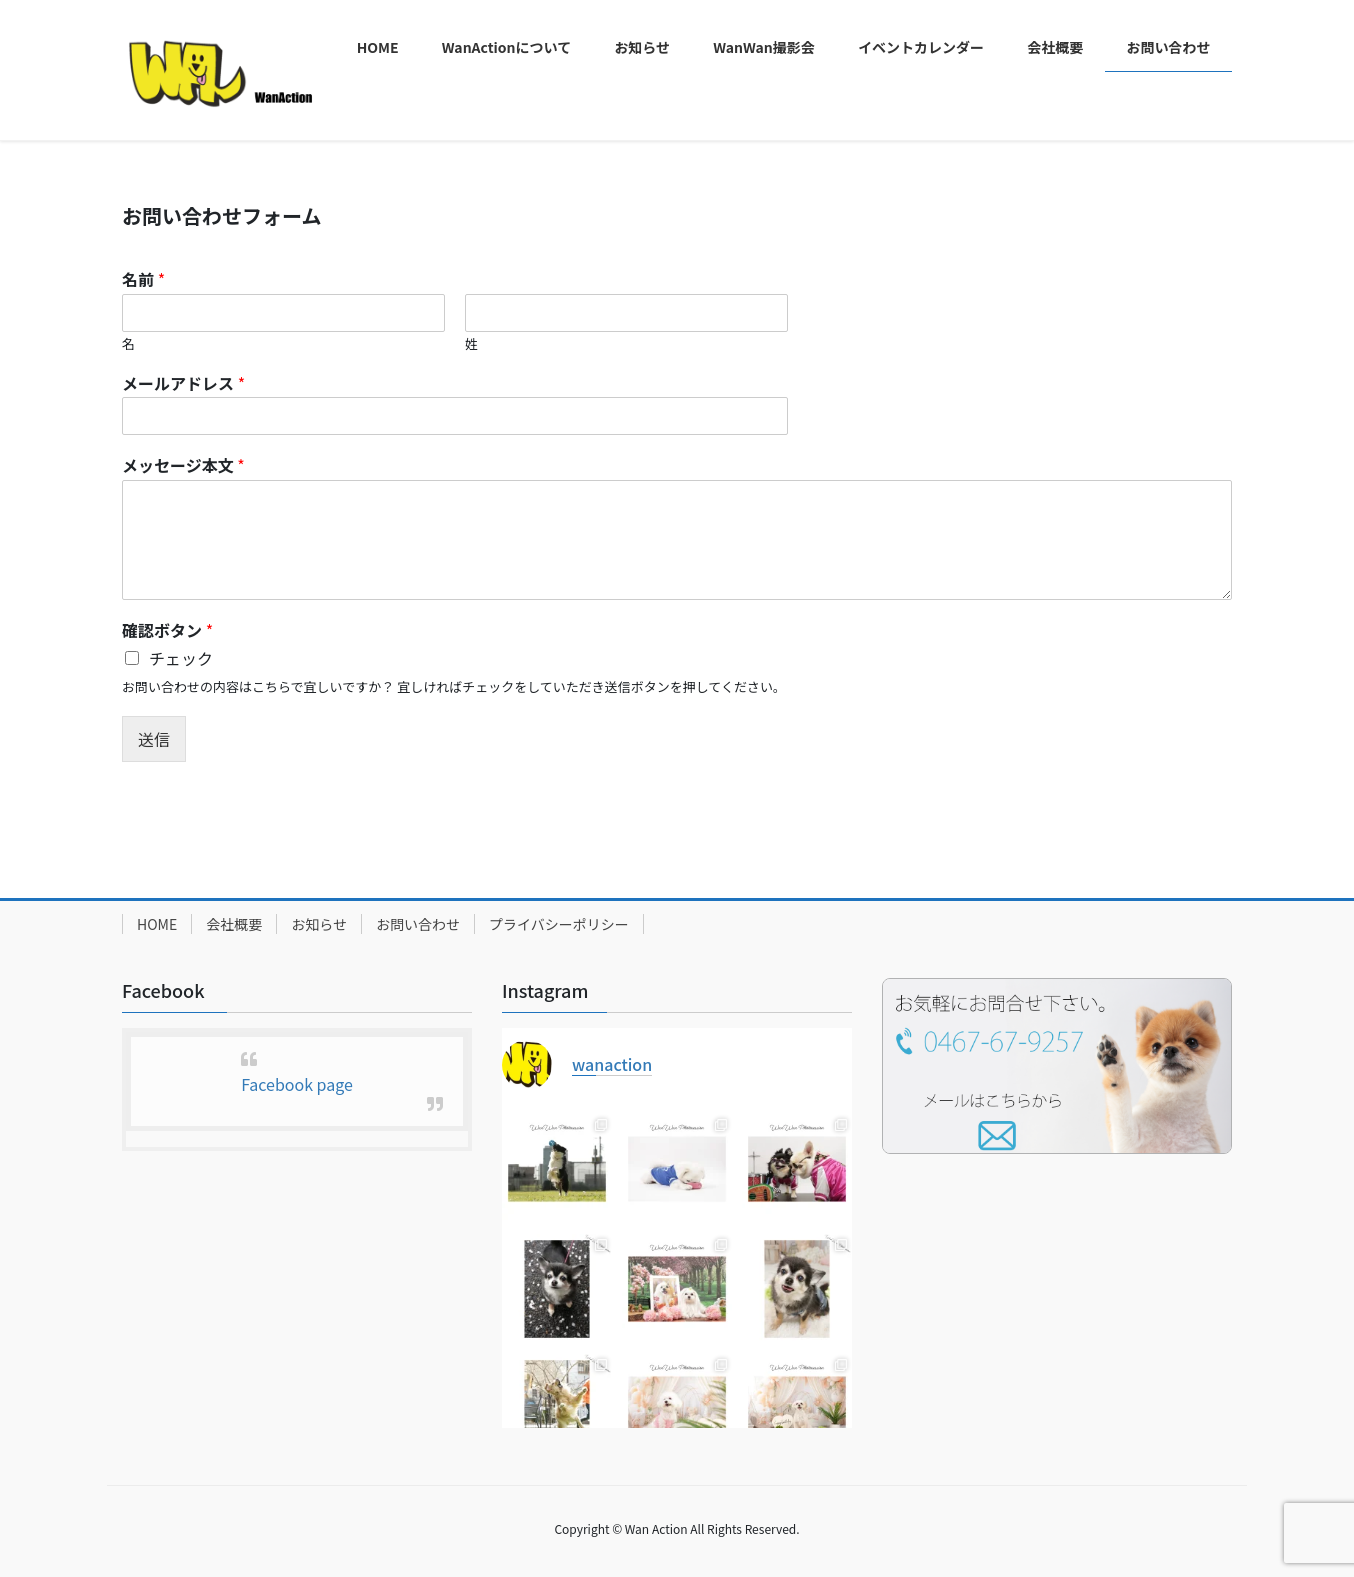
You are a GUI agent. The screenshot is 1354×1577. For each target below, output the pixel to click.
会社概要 (234, 924)
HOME (157, 924)
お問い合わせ (418, 924)
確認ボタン (167, 630)
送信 (154, 739)
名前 (143, 279)
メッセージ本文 (183, 465)
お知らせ (319, 924)
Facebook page (297, 1084)
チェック (181, 658)
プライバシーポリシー (559, 924)
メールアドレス (183, 383)
